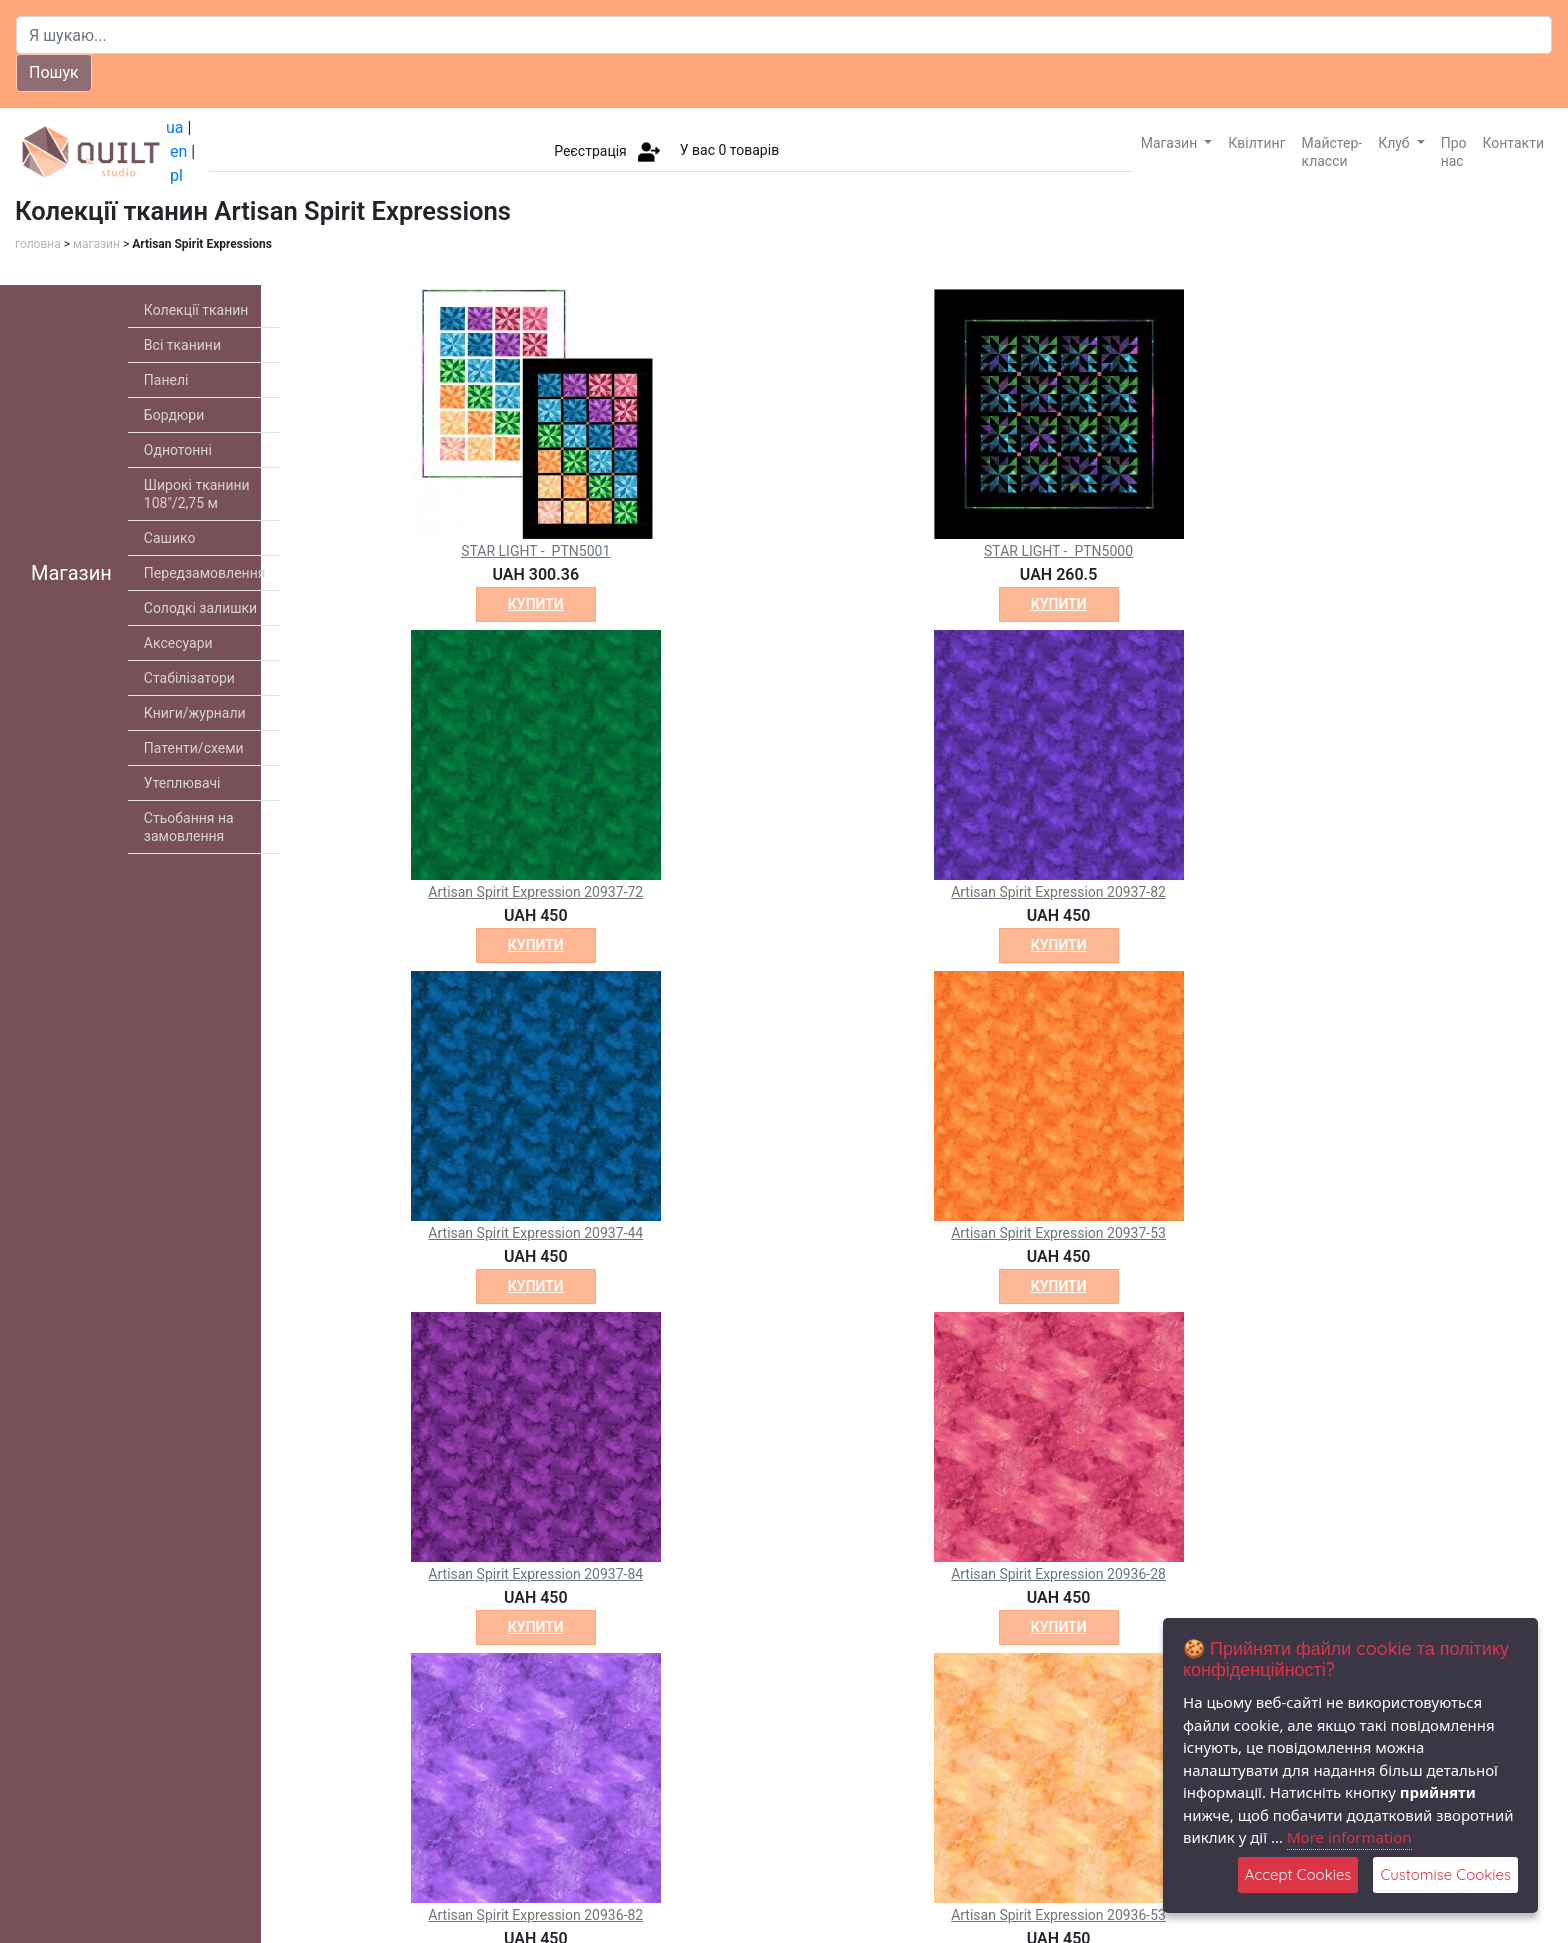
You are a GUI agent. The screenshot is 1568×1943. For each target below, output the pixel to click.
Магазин (1171, 143)
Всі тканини (182, 345)
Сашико (170, 538)
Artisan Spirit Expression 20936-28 (1058, 1574)
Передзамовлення (205, 573)
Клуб (1395, 143)
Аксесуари (178, 643)
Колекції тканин (196, 310)
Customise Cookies (1445, 1874)
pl (176, 175)
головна (38, 244)
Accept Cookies (1298, 1874)
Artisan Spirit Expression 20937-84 (535, 1574)
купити (536, 604)
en (178, 151)
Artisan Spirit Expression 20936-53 (1058, 1915)
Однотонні (178, 450)
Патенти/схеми (194, 748)
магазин (96, 244)
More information (1349, 1837)
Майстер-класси (1332, 152)
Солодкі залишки (200, 608)
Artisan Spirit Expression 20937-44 (535, 1233)
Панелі (166, 380)
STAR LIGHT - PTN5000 (1058, 551)
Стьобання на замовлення (189, 827)
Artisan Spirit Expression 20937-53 (1058, 1233)
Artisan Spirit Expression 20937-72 (535, 892)
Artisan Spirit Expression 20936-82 (535, 1915)
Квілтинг (1256, 143)
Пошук (54, 72)
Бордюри (174, 415)
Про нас (1454, 152)
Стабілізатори (189, 678)
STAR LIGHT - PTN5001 (535, 551)
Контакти (1514, 143)
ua (175, 127)
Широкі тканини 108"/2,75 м (197, 494)
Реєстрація (590, 150)
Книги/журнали (195, 713)
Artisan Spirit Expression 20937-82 (1058, 892)
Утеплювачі (182, 783)
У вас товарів (729, 150)
